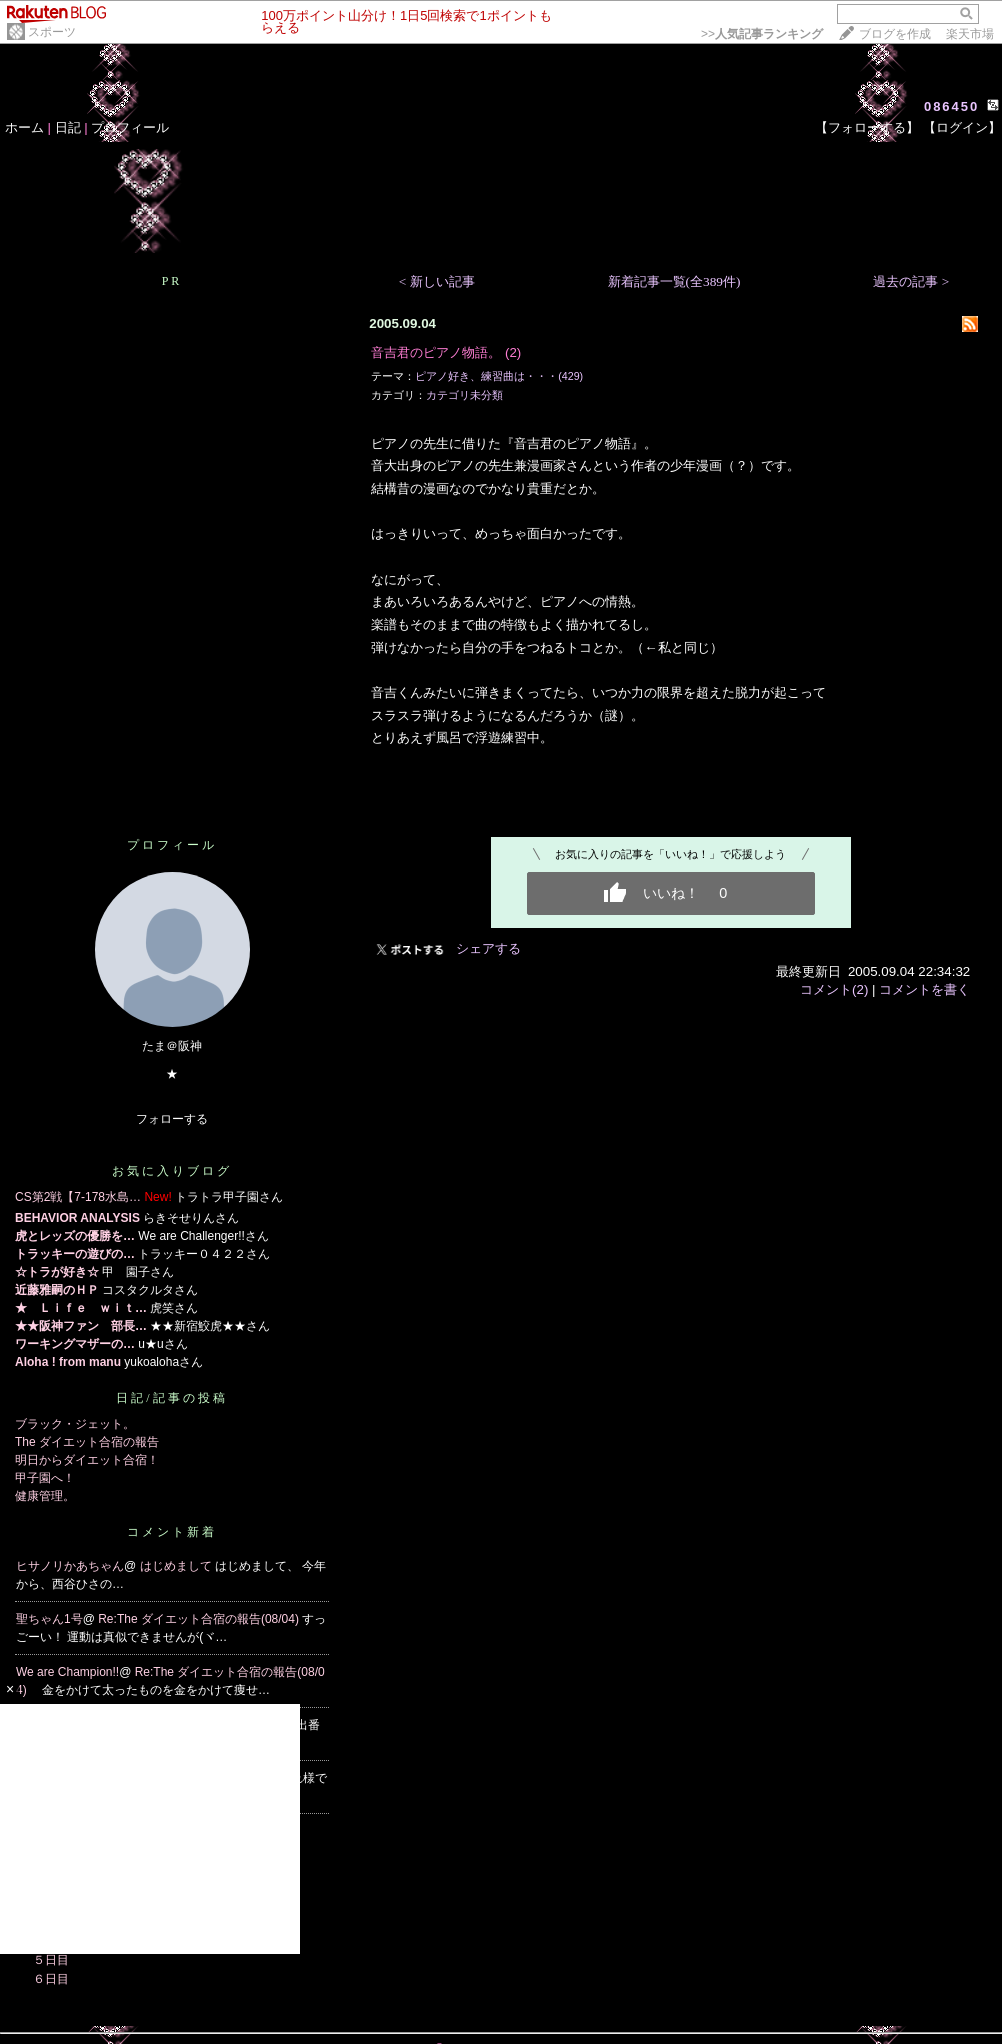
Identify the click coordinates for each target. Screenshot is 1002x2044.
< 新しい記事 (437, 281)
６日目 (51, 1979)
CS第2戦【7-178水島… (78, 1197)
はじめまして (177, 1566)
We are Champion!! (67, 1672)
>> (762, 34)
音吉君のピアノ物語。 (436, 352)
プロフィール (130, 127)
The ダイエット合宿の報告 (87, 1442)
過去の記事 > (911, 281)
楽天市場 (970, 34)
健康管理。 (45, 1496)
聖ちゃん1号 (49, 1619)
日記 (68, 127)
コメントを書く (924, 989)
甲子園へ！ (45, 1478)
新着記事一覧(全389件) (674, 281)
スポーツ (52, 32)
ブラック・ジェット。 (75, 1424)
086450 (951, 106)
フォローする (172, 1119)
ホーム (24, 127)
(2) (513, 352)
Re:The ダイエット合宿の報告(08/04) (200, 1619)
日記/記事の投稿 (171, 1398)
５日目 (51, 1960)
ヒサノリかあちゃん (70, 1566)
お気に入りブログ (172, 1171)
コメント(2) (834, 989)
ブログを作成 (895, 34)
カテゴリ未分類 (464, 395)
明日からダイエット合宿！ (87, 1460)
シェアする (488, 948)
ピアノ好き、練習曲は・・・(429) (499, 376)
